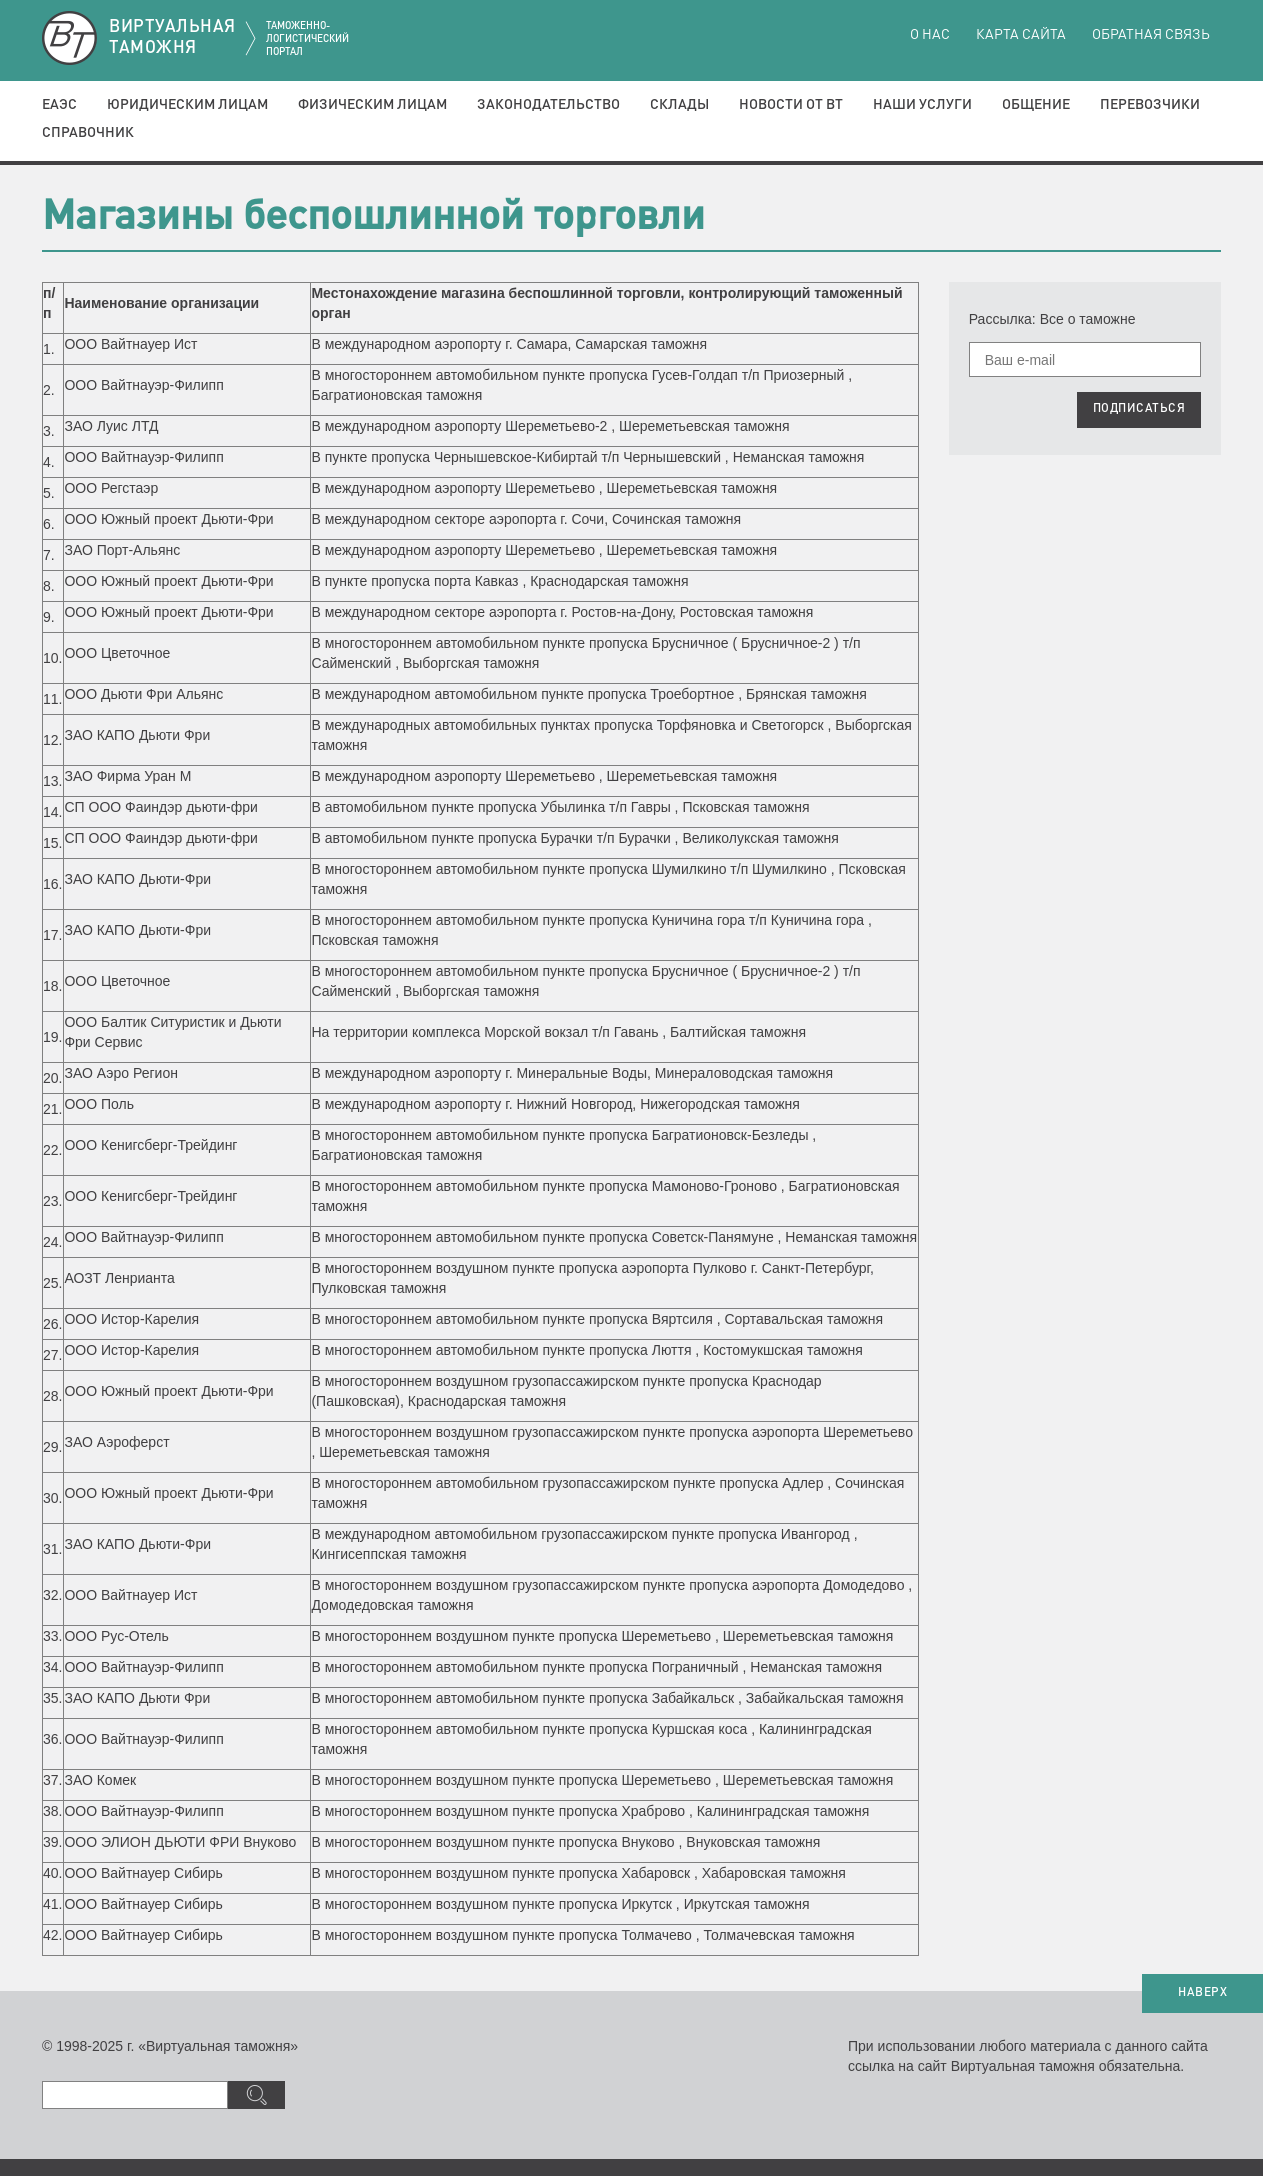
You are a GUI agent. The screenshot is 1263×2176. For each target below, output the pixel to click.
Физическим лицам (372, 105)
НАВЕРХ (1202, 1993)
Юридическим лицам (187, 105)
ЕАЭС (59, 105)
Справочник (88, 133)
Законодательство (548, 105)
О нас (930, 35)
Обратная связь (1151, 35)
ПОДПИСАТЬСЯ (1139, 409)
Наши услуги (922, 105)
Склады (679, 105)
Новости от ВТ (791, 105)
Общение (1036, 105)
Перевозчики (1150, 105)
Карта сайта (1021, 35)
